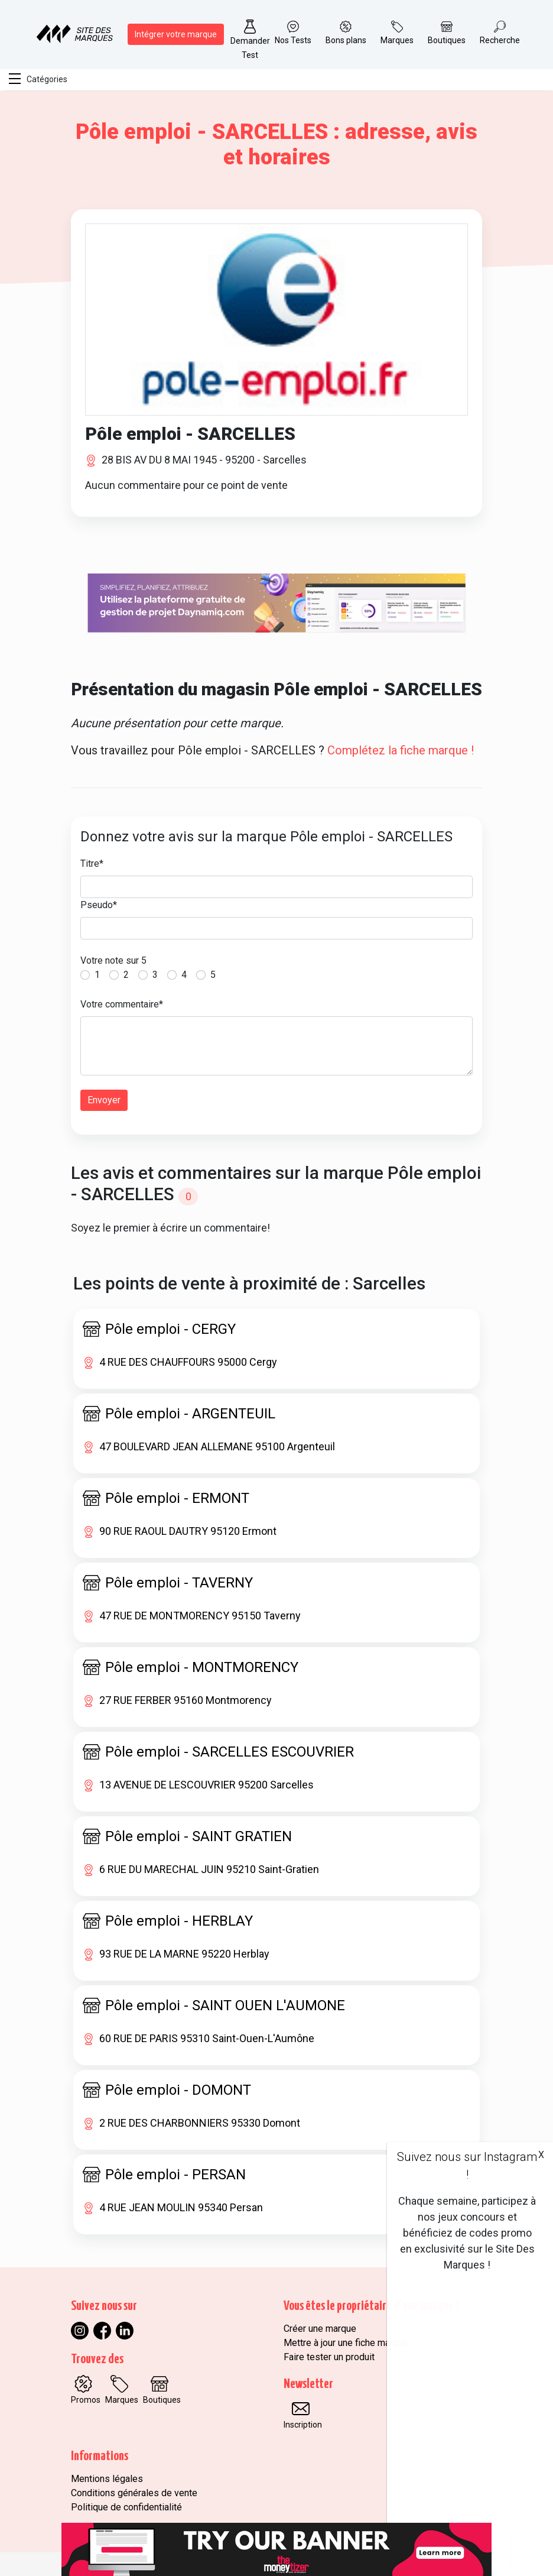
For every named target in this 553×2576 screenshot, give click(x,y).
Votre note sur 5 (113, 960)
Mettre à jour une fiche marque (346, 2342)
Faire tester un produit (329, 2357)
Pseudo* (98, 904)
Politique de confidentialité (126, 2507)
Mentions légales (107, 2478)
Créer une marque (320, 2328)
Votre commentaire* (121, 1004)
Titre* (91, 863)
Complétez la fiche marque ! (400, 750)
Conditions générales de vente (134, 2493)
